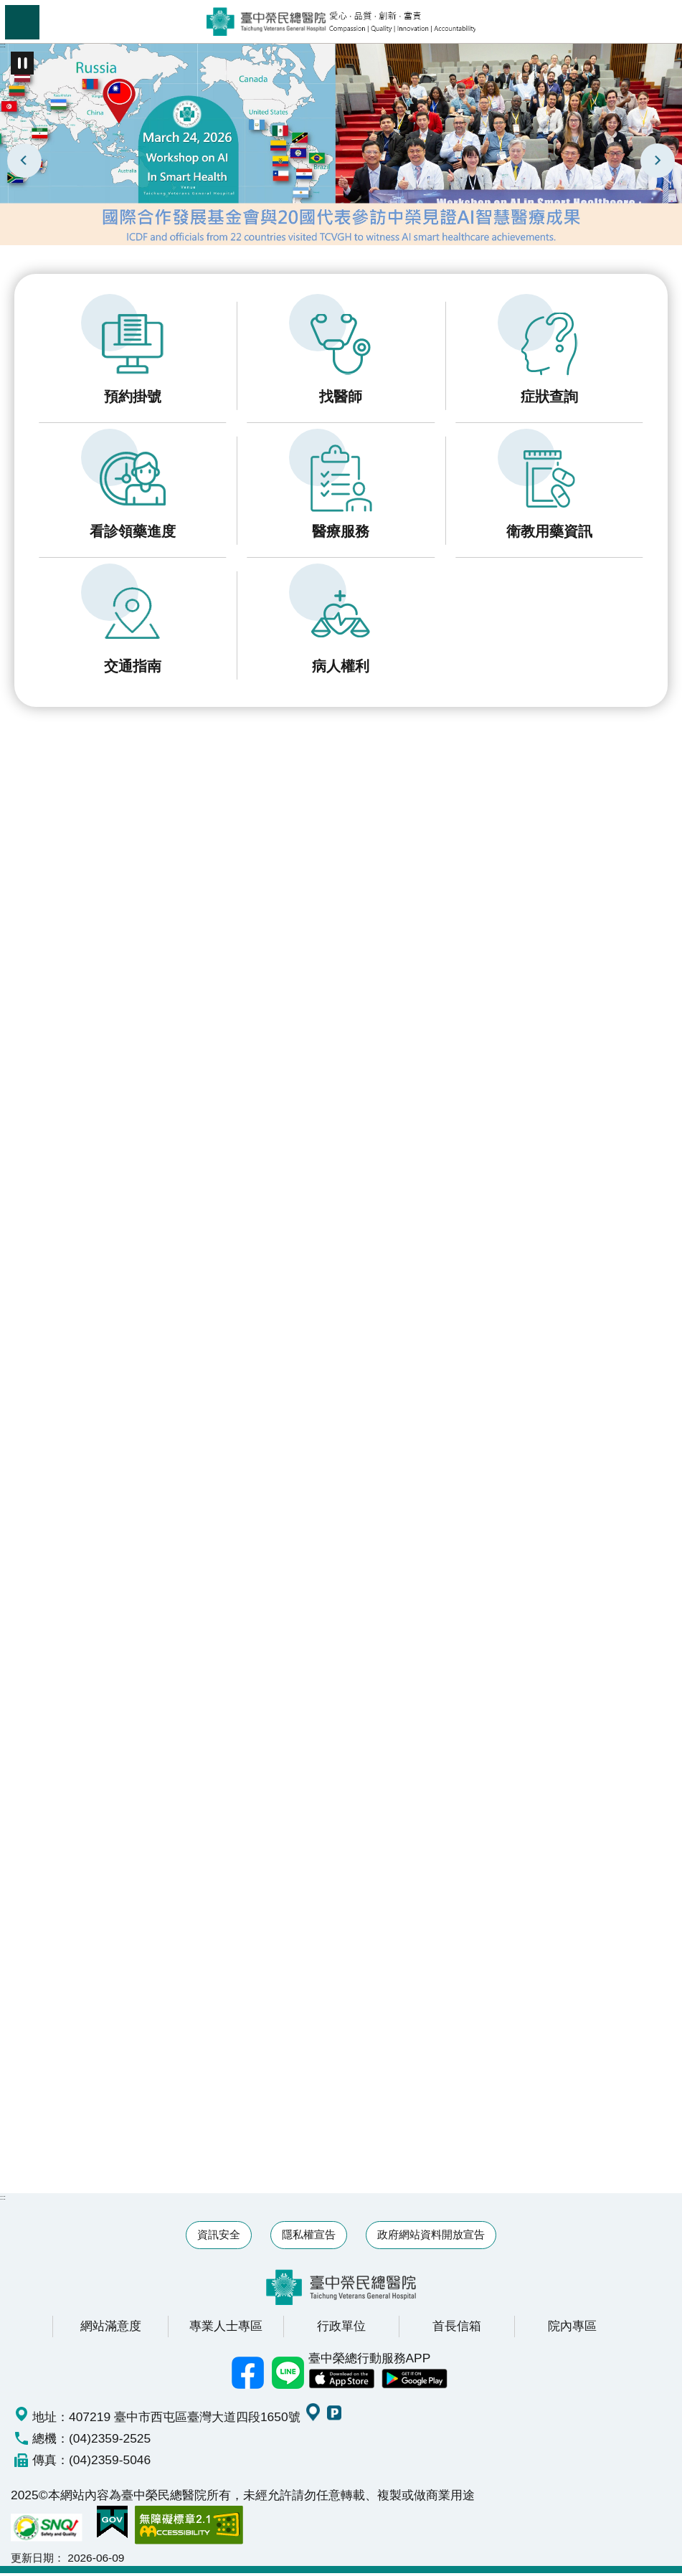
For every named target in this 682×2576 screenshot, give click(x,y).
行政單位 (341, 2328)
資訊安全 (218, 2237)
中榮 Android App (414, 2382)
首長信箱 (456, 2328)
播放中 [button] (22, 63)
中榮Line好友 (288, 2375)
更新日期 (32, 2560)
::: (3, 45)
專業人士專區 (225, 2328)
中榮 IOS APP (341, 2382)
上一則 (24, 160)
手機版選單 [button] (22, 22)
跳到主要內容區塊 (7, 7)
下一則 (657, 160)
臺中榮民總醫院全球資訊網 (341, 21)
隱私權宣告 (309, 2237)
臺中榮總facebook (248, 2375)
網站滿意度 (110, 2328)
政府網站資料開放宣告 (431, 2237)
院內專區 (572, 2328)
